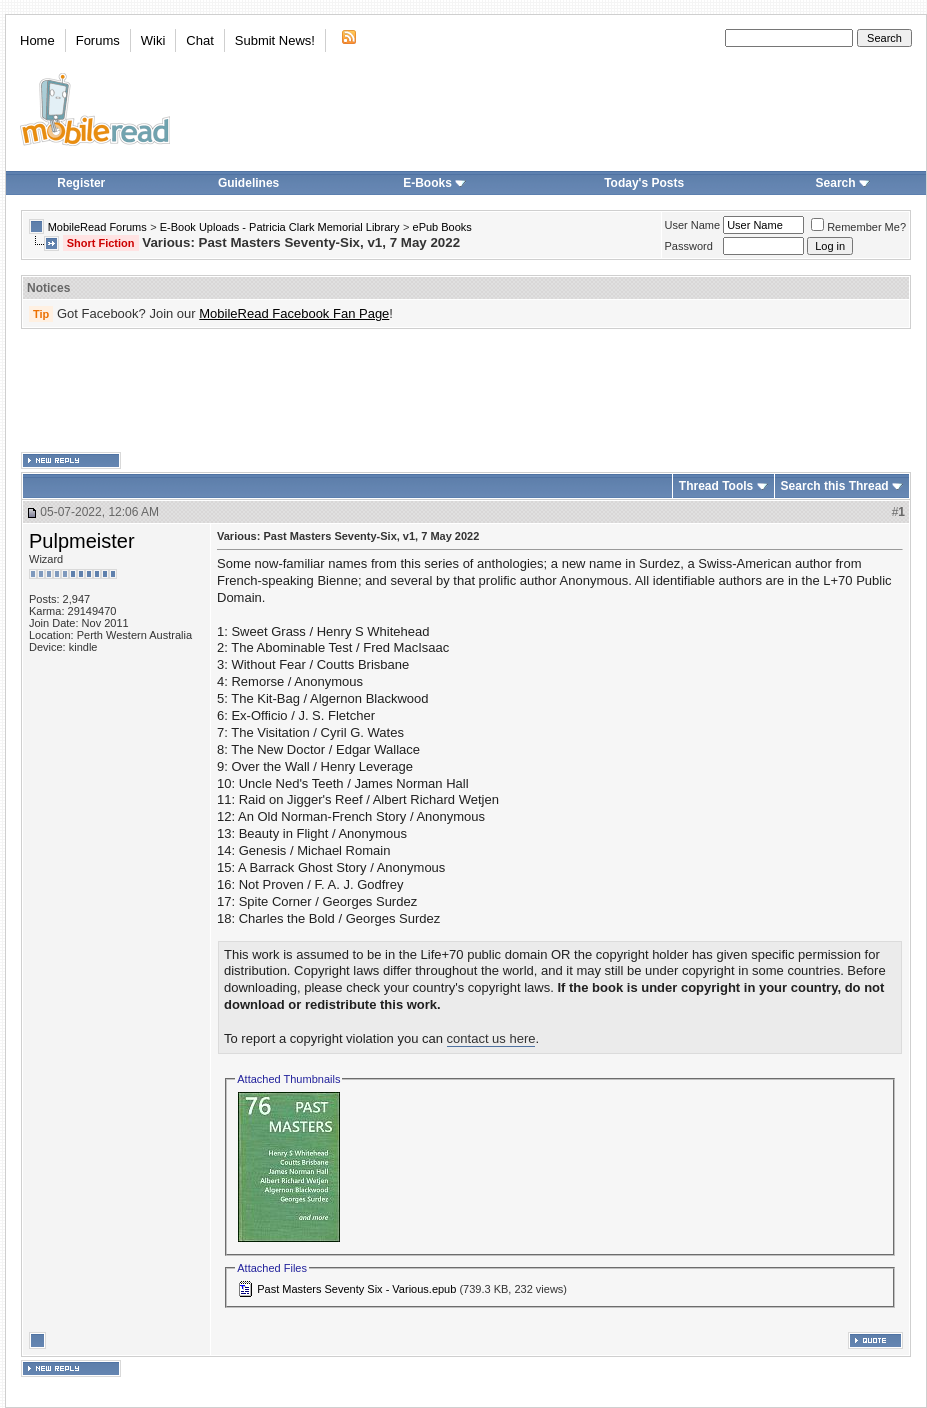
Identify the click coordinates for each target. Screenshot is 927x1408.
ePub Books (442, 227)
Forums (98, 40)
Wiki (153, 40)
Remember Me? (858, 227)
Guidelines (248, 183)
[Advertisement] (466, 391)
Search (843, 183)
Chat (199, 40)
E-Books (434, 183)
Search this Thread (835, 486)
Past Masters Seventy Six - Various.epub (356, 1289)
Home (37, 40)
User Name (693, 225)
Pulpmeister (82, 541)
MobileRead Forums (97, 227)
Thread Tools (716, 486)
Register (81, 183)
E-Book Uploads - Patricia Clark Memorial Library (280, 227)
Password (689, 246)
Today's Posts (644, 183)
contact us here (491, 1038)
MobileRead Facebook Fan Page (294, 313)
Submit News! (275, 40)
